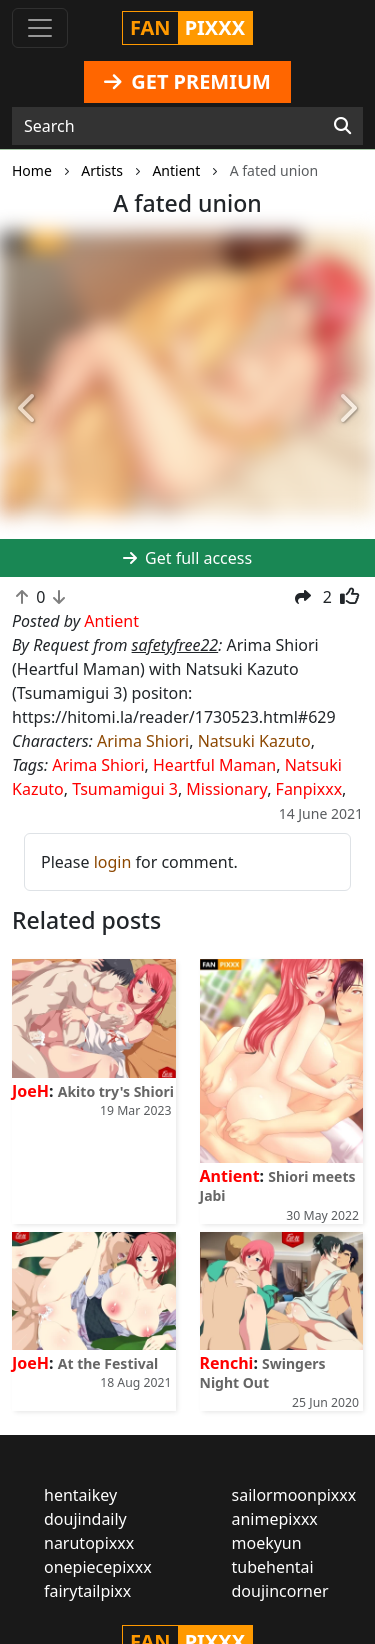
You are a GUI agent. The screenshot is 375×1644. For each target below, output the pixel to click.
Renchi (227, 1363)
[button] (28, 409)
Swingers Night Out (263, 1373)
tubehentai (273, 1567)
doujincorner (280, 1591)
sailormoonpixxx (294, 1495)
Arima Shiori (143, 741)
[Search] (342, 126)
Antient (230, 1176)
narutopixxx (89, 1543)
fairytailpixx (87, 1591)
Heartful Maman (214, 765)
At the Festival (108, 1363)
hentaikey (80, 1495)
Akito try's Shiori (116, 1091)
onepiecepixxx (98, 1567)
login (113, 862)
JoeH (30, 1091)
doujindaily (85, 1519)
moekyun (267, 1543)
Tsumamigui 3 (125, 789)
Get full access (187, 558)
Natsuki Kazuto (254, 741)
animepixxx (275, 1519)
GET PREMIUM (187, 81)
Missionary (226, 789)
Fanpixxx (309, 789)
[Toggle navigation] (40, 28)
